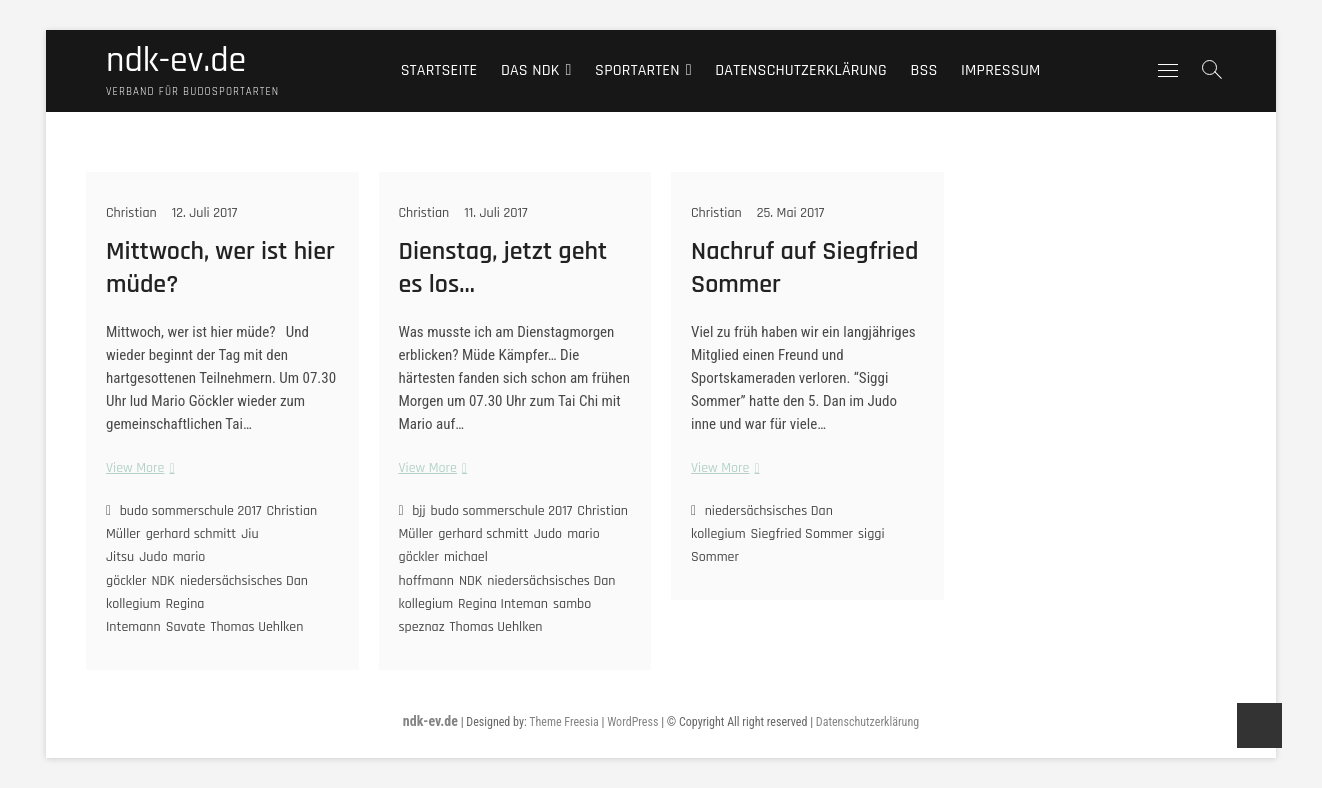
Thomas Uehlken (256, 627)
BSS (923, 70)
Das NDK (530, 70)
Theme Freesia (563, 722)
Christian (131, 213)
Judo (153, 557)
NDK (162, 581)
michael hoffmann (443, 568)
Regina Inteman (503, 604)
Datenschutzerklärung (801, 70)
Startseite (439, 70)
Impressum (1001, 70)
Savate (186, 627)
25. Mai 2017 (791, 213)
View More (138, 468)
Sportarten (637, 70)
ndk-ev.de (176, 61)
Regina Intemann (155, 615)
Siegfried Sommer (802, 534)
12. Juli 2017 (205, 213)
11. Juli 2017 (495, 213)
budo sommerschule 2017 (191, 511)
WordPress (632, 722)
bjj (418, 511)
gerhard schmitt (191, 534)
